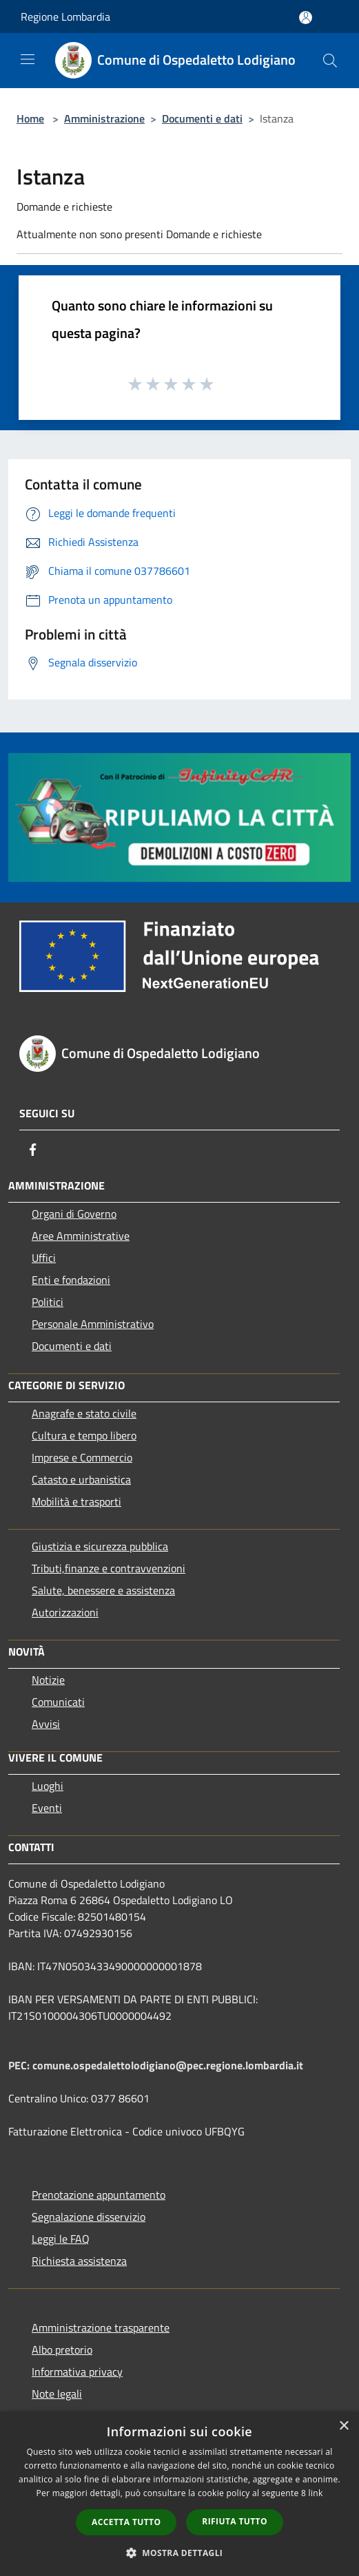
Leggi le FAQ (61, 2238)
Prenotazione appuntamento (98, 2194)
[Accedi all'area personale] (305, 17)
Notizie (48, 1679)
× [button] (343, 2426)
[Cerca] (330, 60)
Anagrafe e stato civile (84, 1413)
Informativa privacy (77, 2371)
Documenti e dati (202, 118)
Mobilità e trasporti (76, 1501)
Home (30, 118)
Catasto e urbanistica (81, 1479)
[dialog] (179, 2493)
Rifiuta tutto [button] (234, 2521)
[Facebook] (33, 1149)
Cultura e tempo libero (84, 1435)
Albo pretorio (62, 2349)
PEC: (20, 2065)
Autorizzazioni (65, 1612)
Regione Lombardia (65, 16)
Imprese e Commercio (82, 1457)
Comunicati (58, 1701)
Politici (47, 1302)
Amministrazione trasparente (101, 2327)
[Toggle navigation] (27, 59)
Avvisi (46, 1723)
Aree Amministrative (81, 1235)
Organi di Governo (74, 1213)
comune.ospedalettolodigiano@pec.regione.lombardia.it (167, 2065)
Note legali (57, 2393)
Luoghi (47, 1785)
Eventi (47, 1807)
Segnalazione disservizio (88, 2216)
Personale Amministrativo (93, 1324)
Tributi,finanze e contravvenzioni (108, 1568)
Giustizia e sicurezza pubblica (100, 1546)
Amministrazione (104, 118)
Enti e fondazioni (71, 1279)
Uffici (44, 1257)
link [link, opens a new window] (316, 2493)
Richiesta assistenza (79, 2260)
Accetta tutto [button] (126, 2522)
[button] (179, 2552)
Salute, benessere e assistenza (103, 1590)
